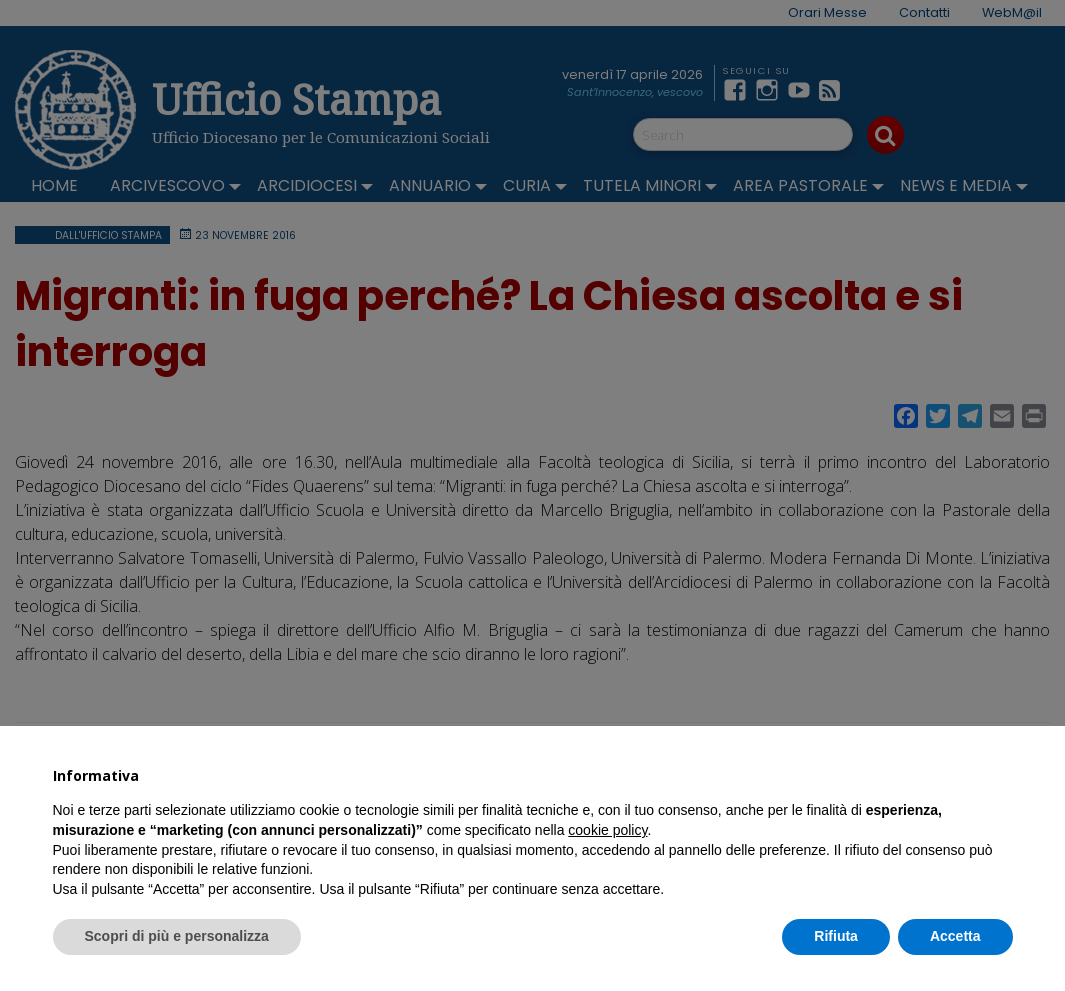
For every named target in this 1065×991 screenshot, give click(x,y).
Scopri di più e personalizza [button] (177, 936)
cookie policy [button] (607, 830)
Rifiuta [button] (836, 936)
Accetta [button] (955, 936)
